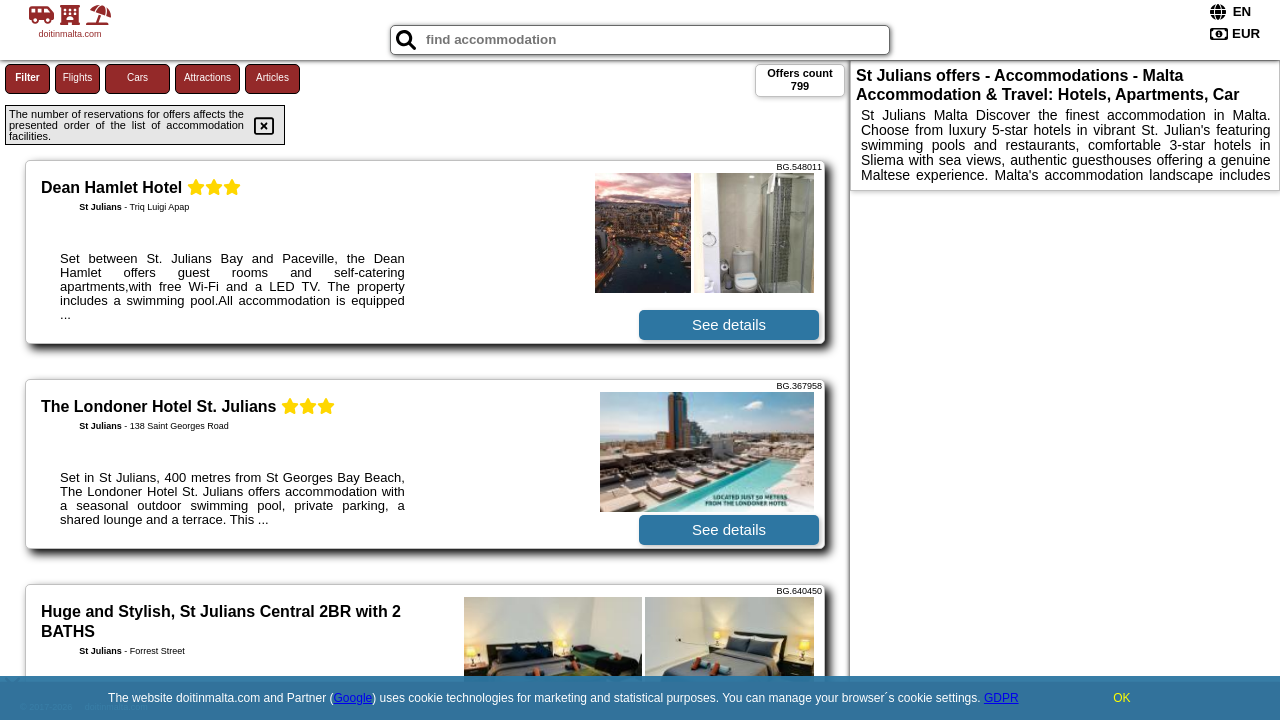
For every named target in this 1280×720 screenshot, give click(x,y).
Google (353, 698)
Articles (272, 77)
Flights (77, 77)
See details (729, 324)
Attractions (207, 77)
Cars (137, 77)
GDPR (1001, 698)
